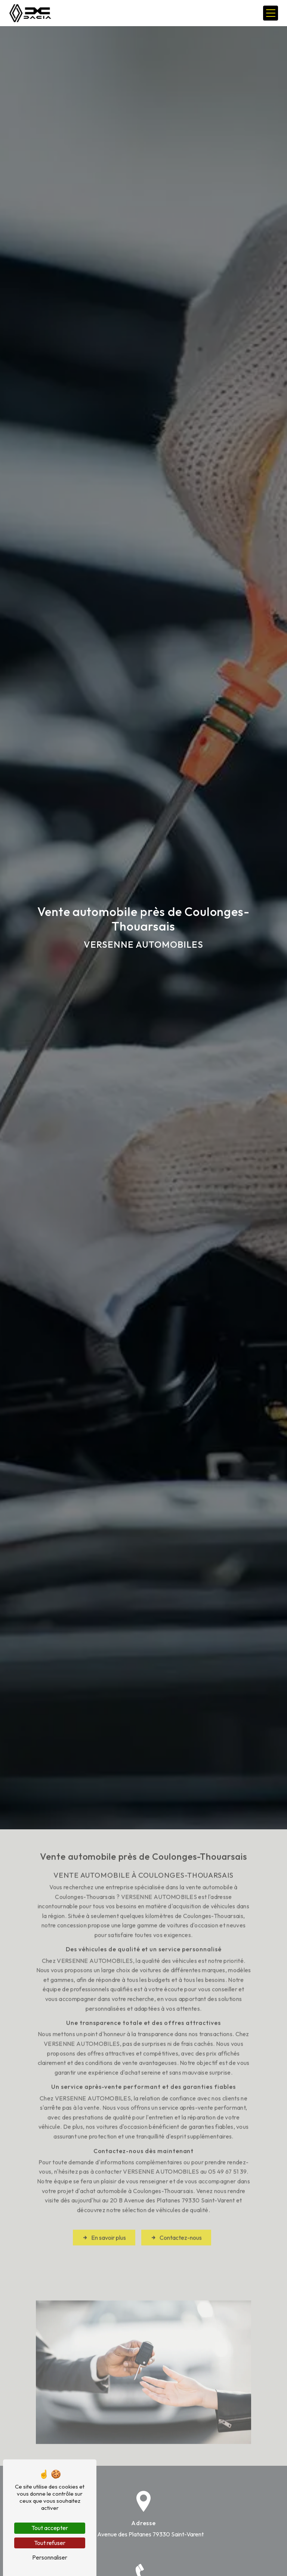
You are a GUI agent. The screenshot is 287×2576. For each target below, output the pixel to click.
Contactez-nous (176, 2215)
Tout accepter (49, 2528)
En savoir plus (104, 2215)
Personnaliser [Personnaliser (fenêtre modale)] (49, 2557)
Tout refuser (49, 2542)
